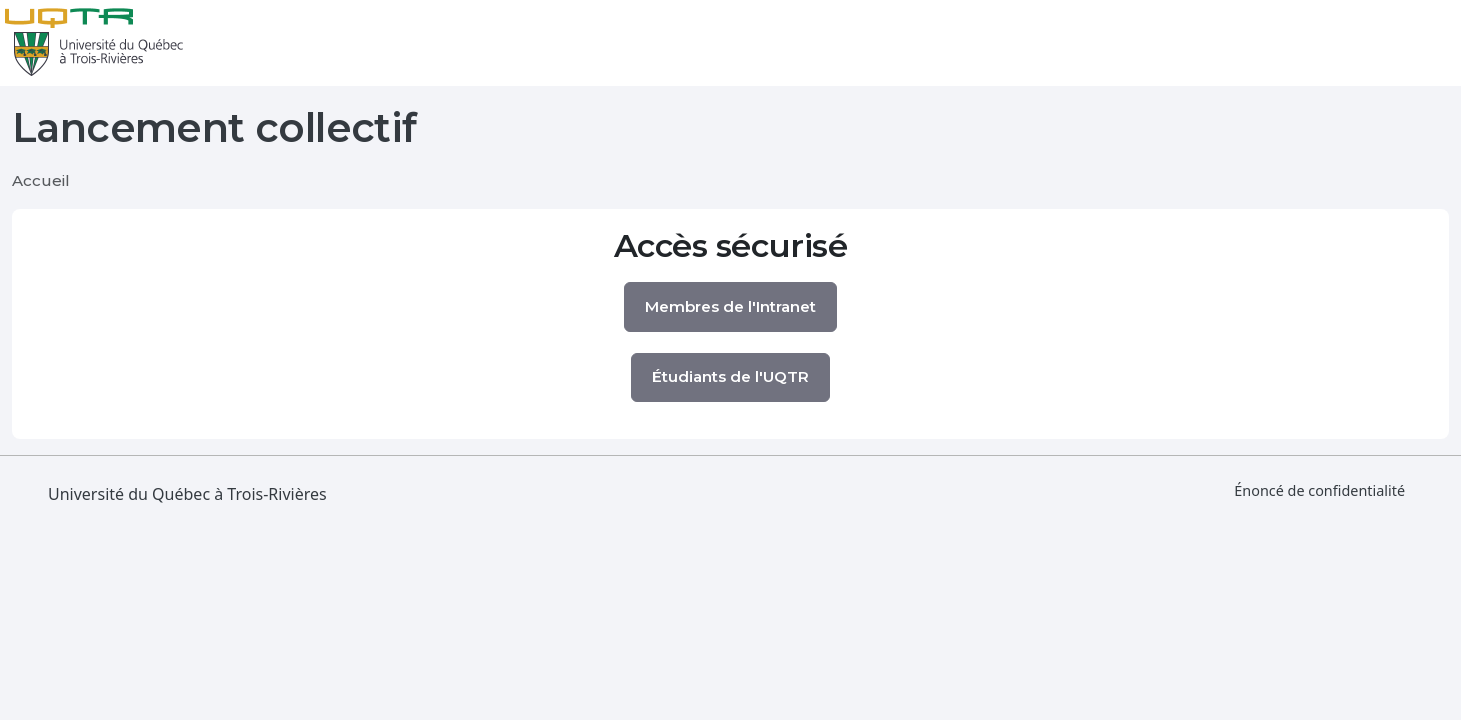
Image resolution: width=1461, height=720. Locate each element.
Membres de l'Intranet (730, 306)
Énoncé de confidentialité (1319, 490)
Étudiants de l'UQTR (730, 376)
